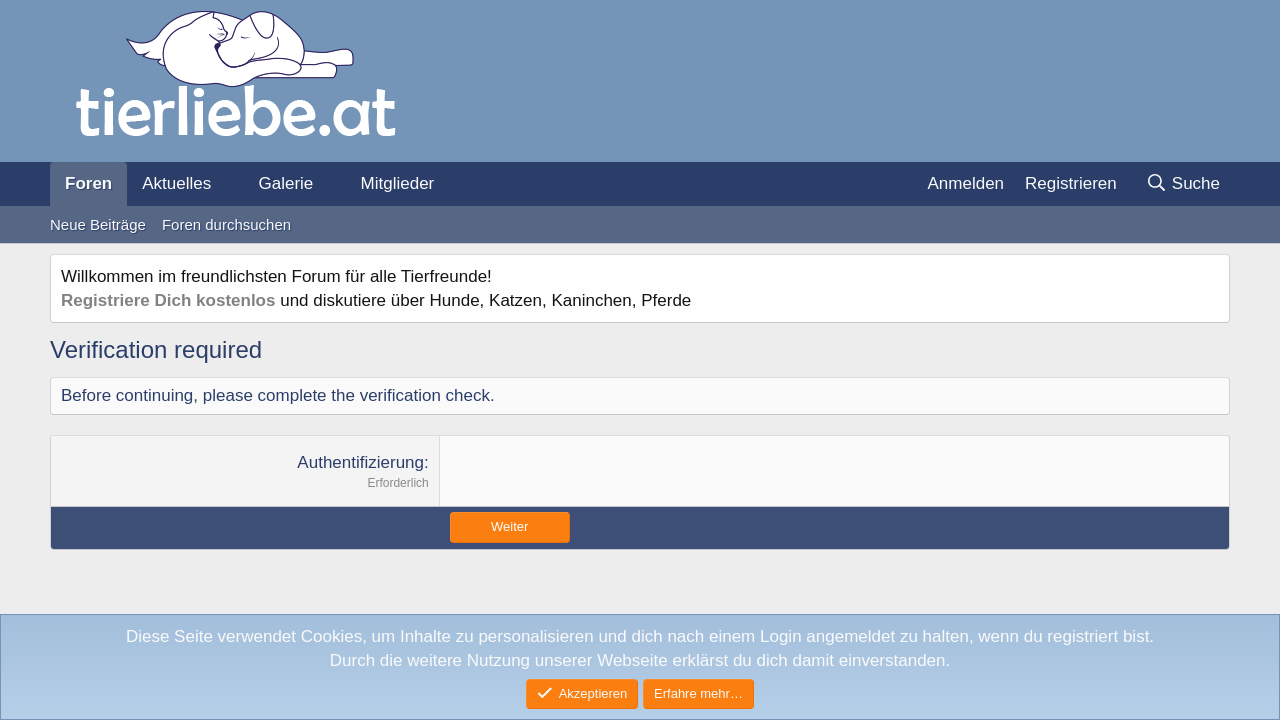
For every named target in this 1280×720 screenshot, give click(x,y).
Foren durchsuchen (226, 224)
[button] (228, 184)
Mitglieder (398, 183)
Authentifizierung (360, 462)
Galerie (285, 183)
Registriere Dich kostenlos (168, 300)
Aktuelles (176, 183)
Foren (88, 183)
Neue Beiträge (98, 224)
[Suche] (1182, 184)
